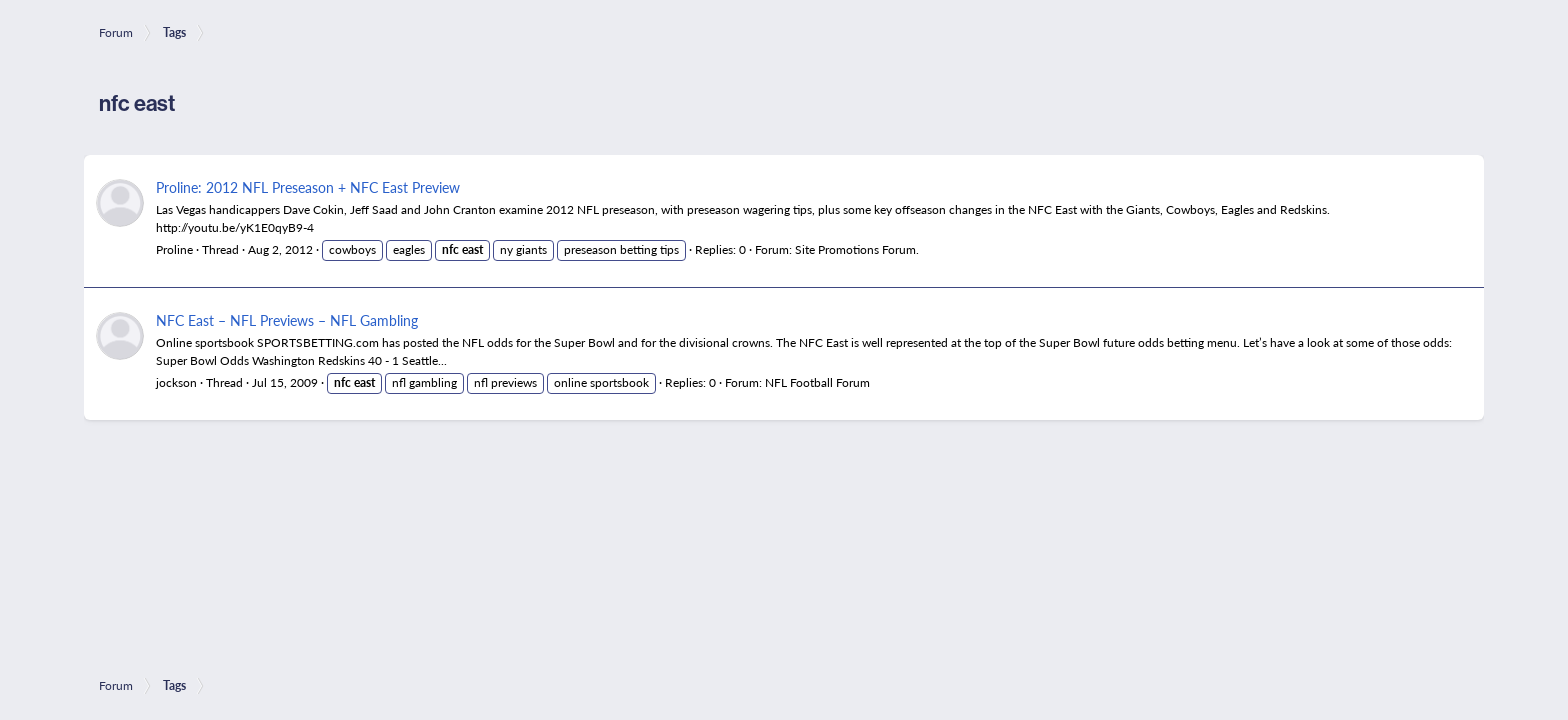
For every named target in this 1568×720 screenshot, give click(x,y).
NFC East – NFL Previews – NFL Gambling (287, 320)
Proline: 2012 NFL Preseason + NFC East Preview (308, 187)
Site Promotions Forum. (857, 249)
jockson (176, 382)
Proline (174, 249)
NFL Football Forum (817, 382)
